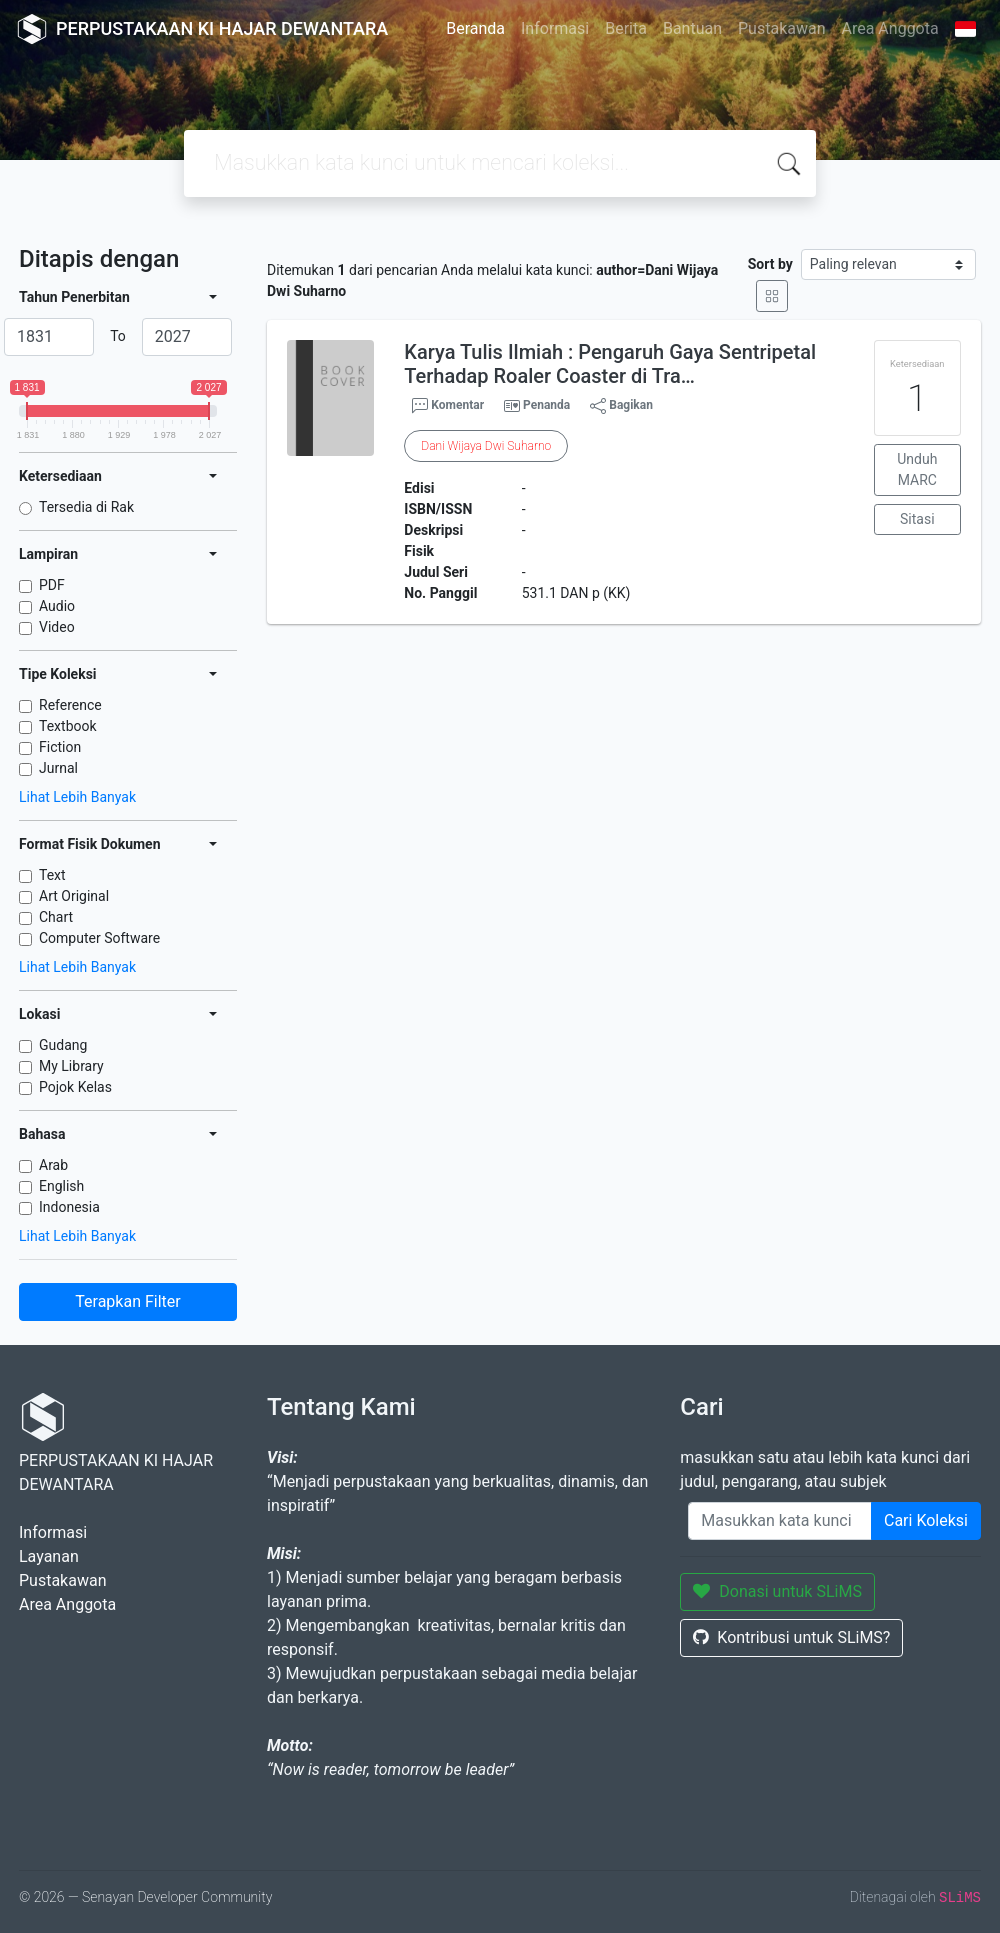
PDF (52, 585)
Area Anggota (890, 28)
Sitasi (917, 519)
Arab (53, 1165)
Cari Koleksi (926, 1520)
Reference (70, 705)
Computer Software (99, 938)
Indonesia (69, 1207)
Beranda (475, 28)
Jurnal (58, 768)
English (61, 1186)
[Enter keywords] (780, 1521)
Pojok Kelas (75, 1087)
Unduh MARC (917, 469)
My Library (71, 1066)
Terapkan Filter (127, 1301)
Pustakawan (781, 28)
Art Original (74, 896)
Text (52, 875)
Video (57, 627)
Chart (56, 917)
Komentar (448, 406)
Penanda (546, 405)
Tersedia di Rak (86, 507)
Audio (57, 606)
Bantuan (692, 28)
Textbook (68, 726)
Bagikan (621, 406)
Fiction (60, 747)
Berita (626, 28)
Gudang (63, 1045)
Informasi (555, 28)
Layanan (49, 1556)
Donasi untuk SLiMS (777, 1591)
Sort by (770, 264)
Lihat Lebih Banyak (77, 797)
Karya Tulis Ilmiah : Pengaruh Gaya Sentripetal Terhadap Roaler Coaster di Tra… (610, 364)
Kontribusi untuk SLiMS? (791, 1637)
